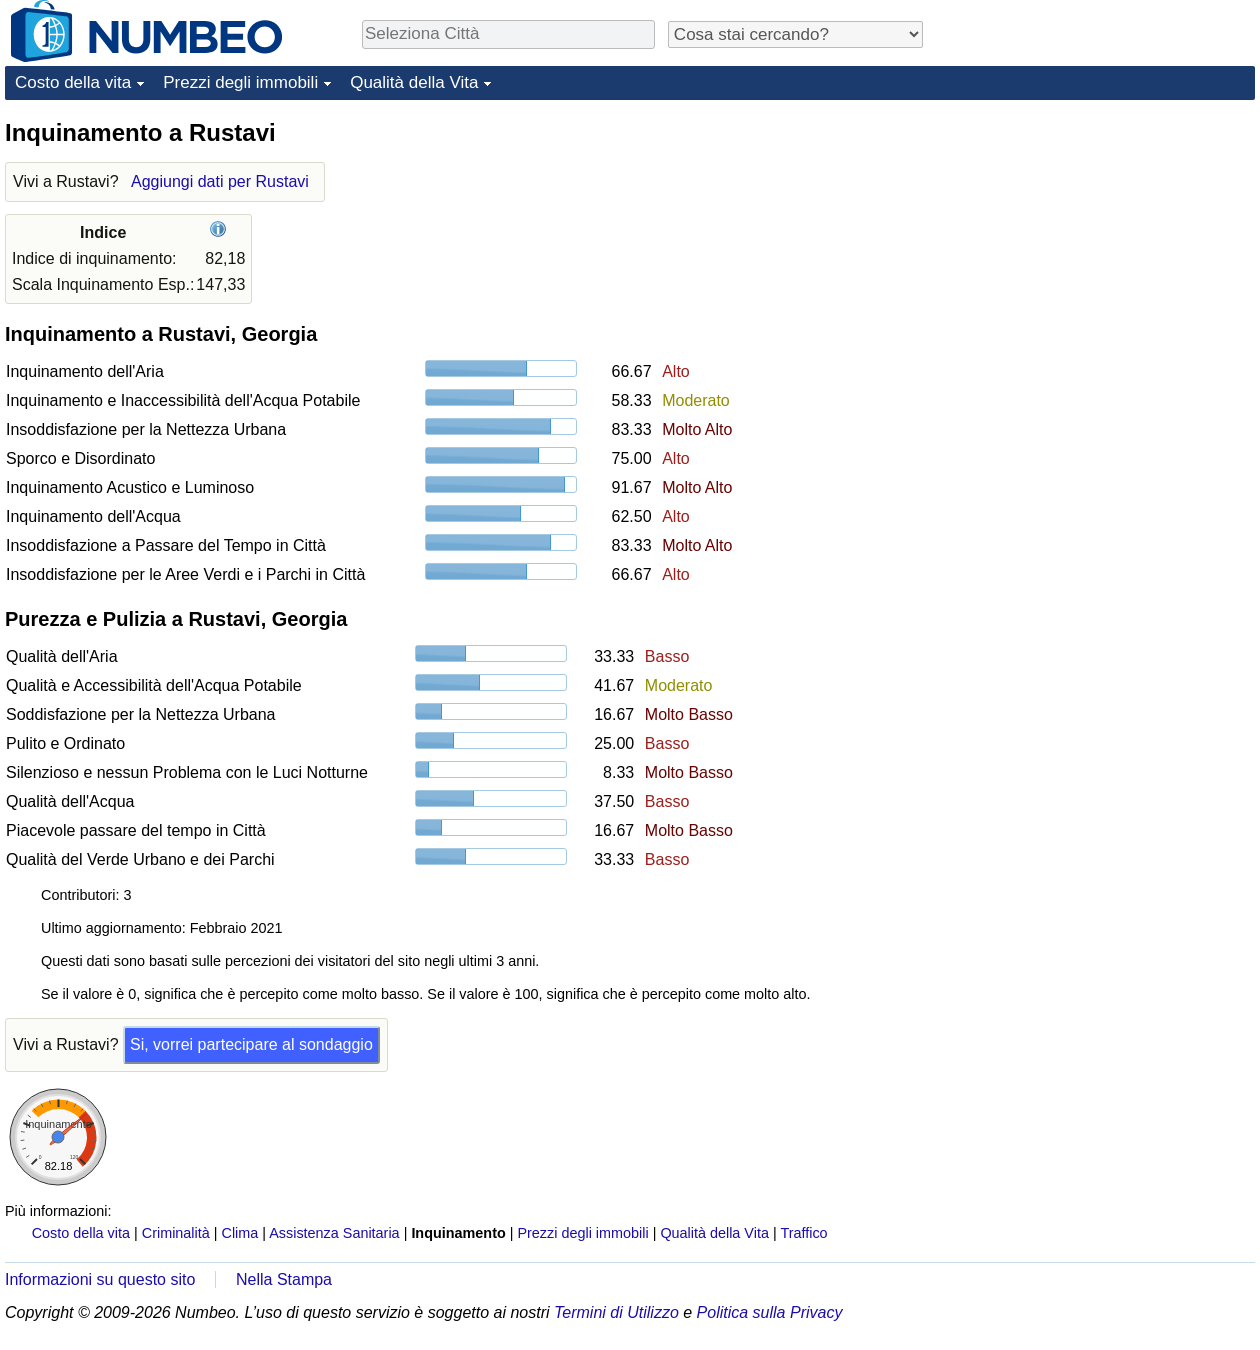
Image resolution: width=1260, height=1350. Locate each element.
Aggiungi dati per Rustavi (220, 181)
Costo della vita (73, 82)
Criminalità (176, 1233)
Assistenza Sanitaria (334, 1233)
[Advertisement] (1105, 242)
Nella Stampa (284, 1279)
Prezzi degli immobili (240, 82)
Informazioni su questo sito (100, 1279)
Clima (240, 1233)
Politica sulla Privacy (770, 1312)
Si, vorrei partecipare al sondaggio (251, 1044)
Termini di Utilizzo (616, 1312)
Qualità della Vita (414, 82)
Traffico (803, 1233)
